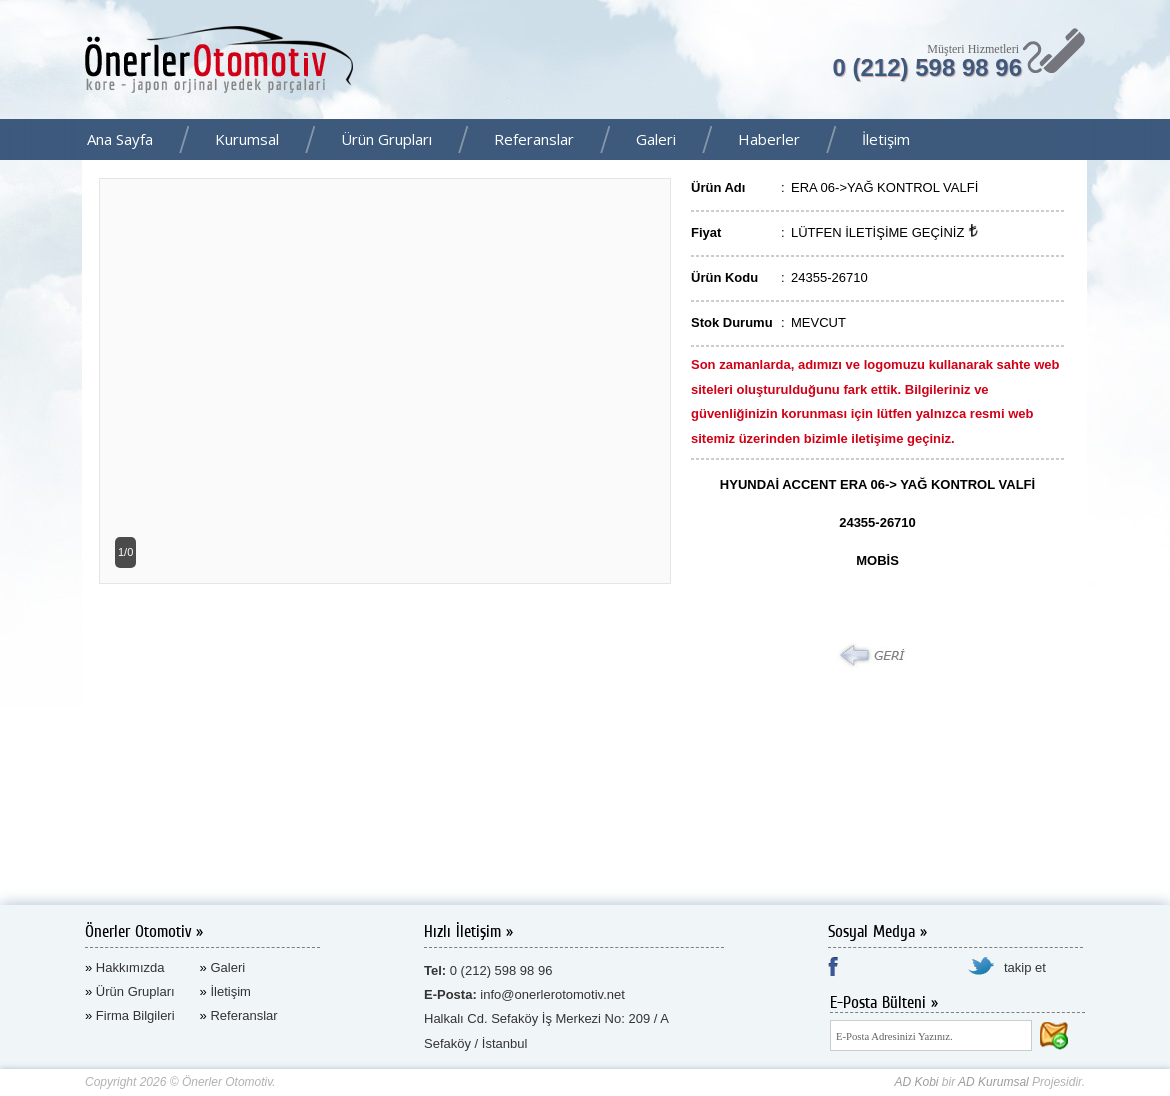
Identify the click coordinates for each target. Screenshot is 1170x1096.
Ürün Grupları (386, 139)
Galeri (656, 139)
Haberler (769, 139)
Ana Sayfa (120, 139)
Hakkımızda (130, 967)
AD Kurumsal (993, 1082)
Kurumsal (247, 139)
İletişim (886, 139)
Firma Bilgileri (135, 1015)
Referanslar (534, 139)
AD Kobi (916, 1082)
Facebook (1149, 141)
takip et (1025, 967)
